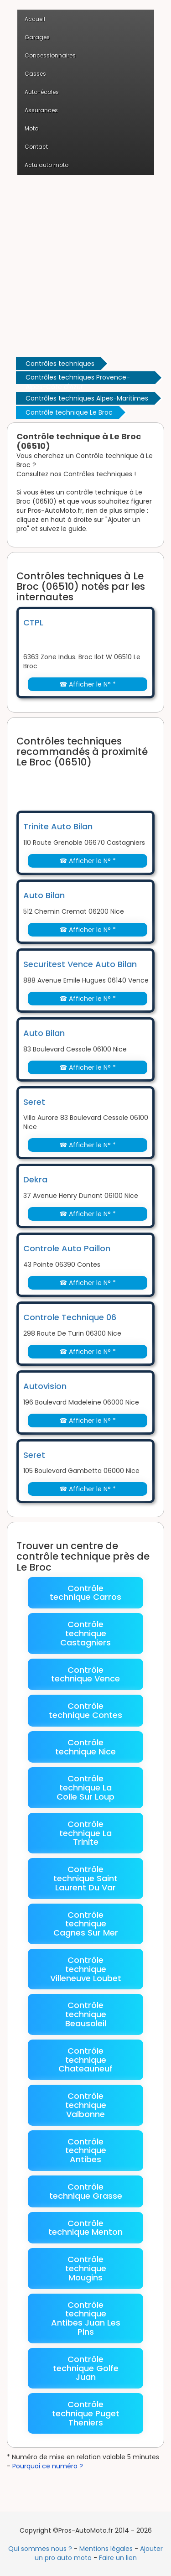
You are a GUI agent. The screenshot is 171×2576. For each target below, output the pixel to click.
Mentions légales (106, 2548)
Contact (36, 147)
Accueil (35, 19)
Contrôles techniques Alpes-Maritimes (87, 398)
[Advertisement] (85, 264)
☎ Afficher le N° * (87, 684)
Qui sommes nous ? (40, 2548)
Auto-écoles (42, 92)
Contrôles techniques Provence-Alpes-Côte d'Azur (78, 378)
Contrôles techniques (60, 363)
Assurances (41, 110)
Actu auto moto (46, 165)
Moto (31, 128)
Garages (37, 37)
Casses (35, 74)
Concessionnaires (50, 55)
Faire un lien (118, 2557)
